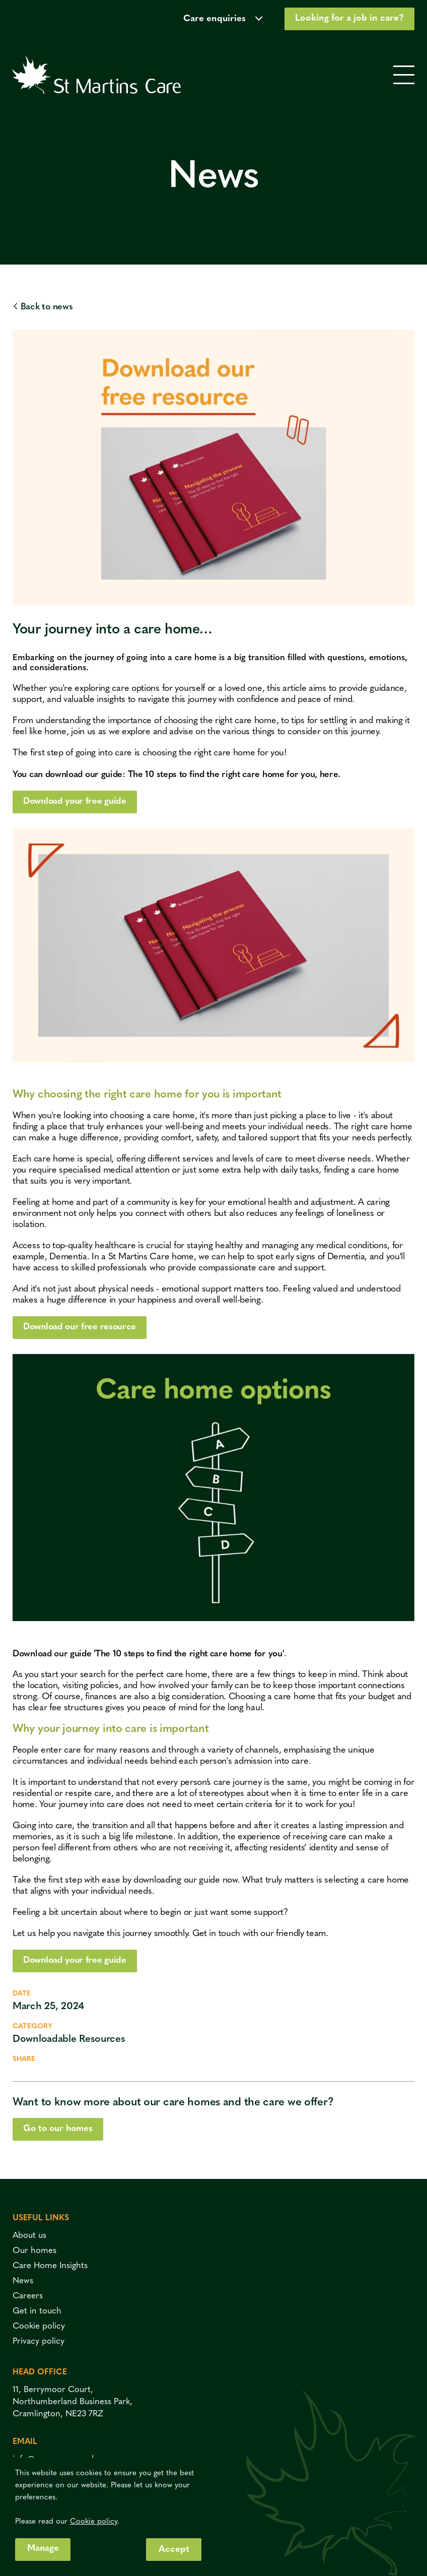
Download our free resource (80, 1327)
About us (29, 2235)
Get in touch (216, 1934)
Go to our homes (59, 2129)
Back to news (43, 307)
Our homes (34, 2250)
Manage (43, 2548)
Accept (174, 2549)
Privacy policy (38, 2341)
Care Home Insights (50, 2266)
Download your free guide (75, 801)
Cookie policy (39, 2326)
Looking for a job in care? (349, 18)
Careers (28, 2296)
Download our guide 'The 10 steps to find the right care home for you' (151, 1654)
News (23, 2281)
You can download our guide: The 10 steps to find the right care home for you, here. (180, 775)
